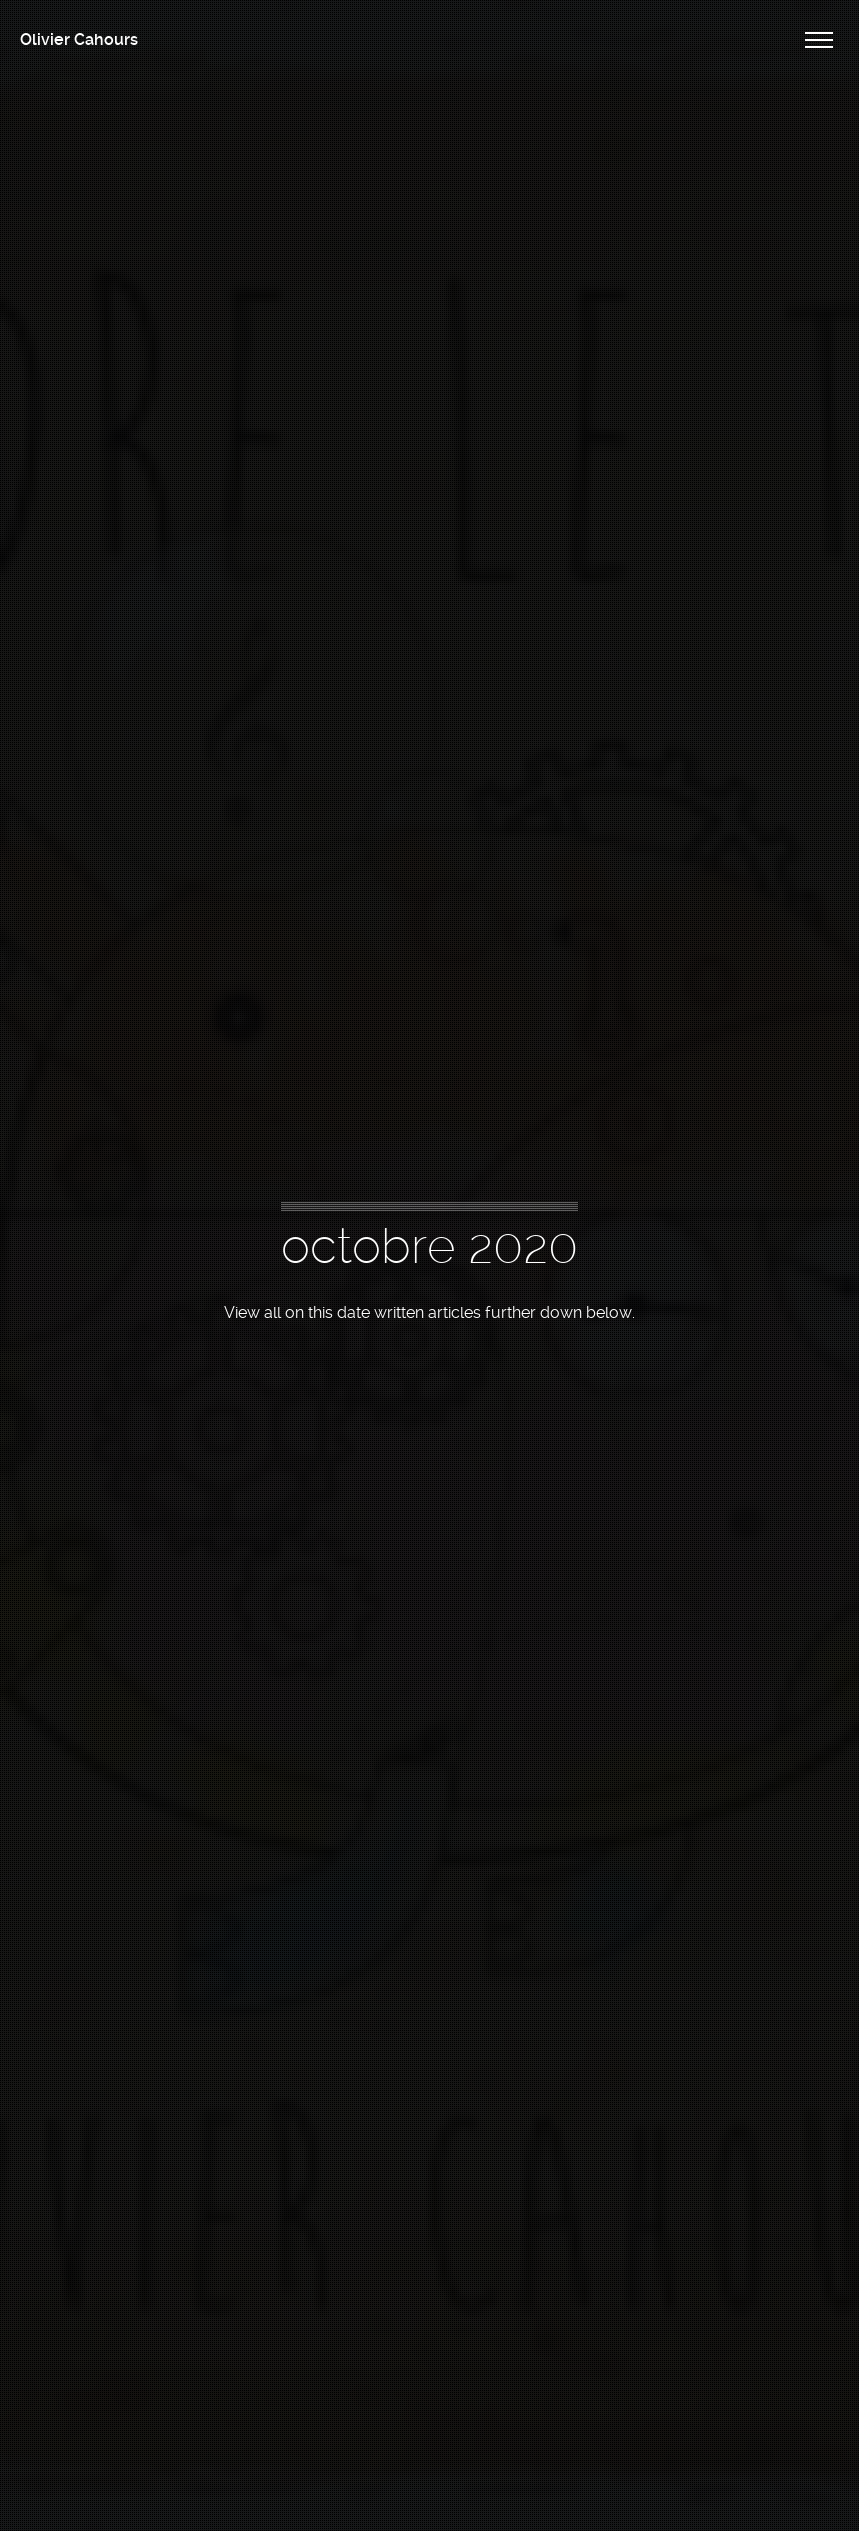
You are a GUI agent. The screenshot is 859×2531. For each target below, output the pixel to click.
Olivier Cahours (79, 39)
